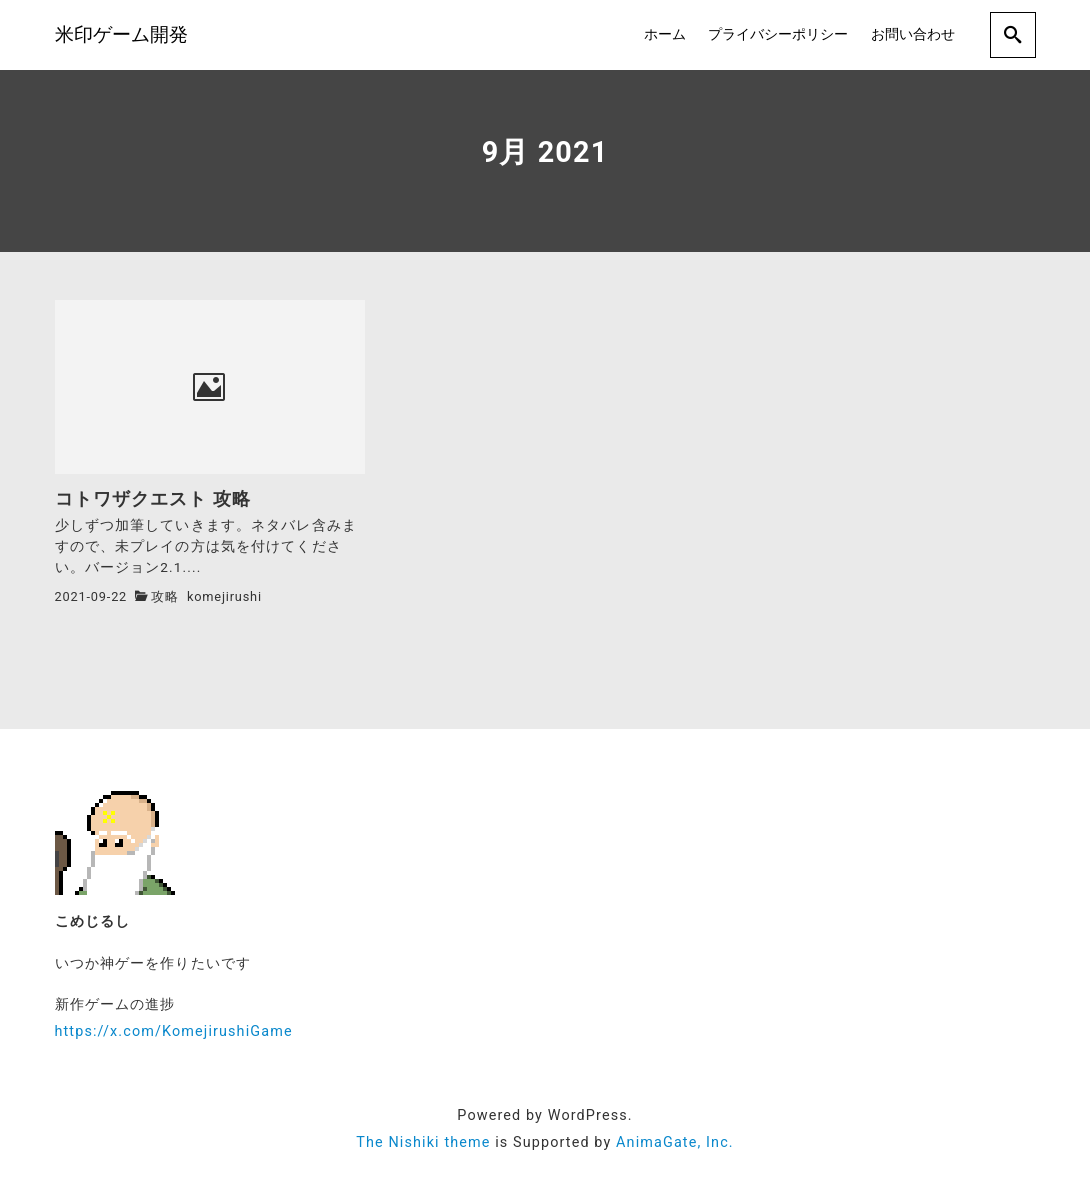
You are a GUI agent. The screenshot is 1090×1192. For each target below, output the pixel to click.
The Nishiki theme (423, 1142)
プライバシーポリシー (778, 34)
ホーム (665, 34)
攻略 (165, 596)
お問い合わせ (913, 34)
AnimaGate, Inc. (675, 1142)
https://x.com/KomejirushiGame (174, 1031)
